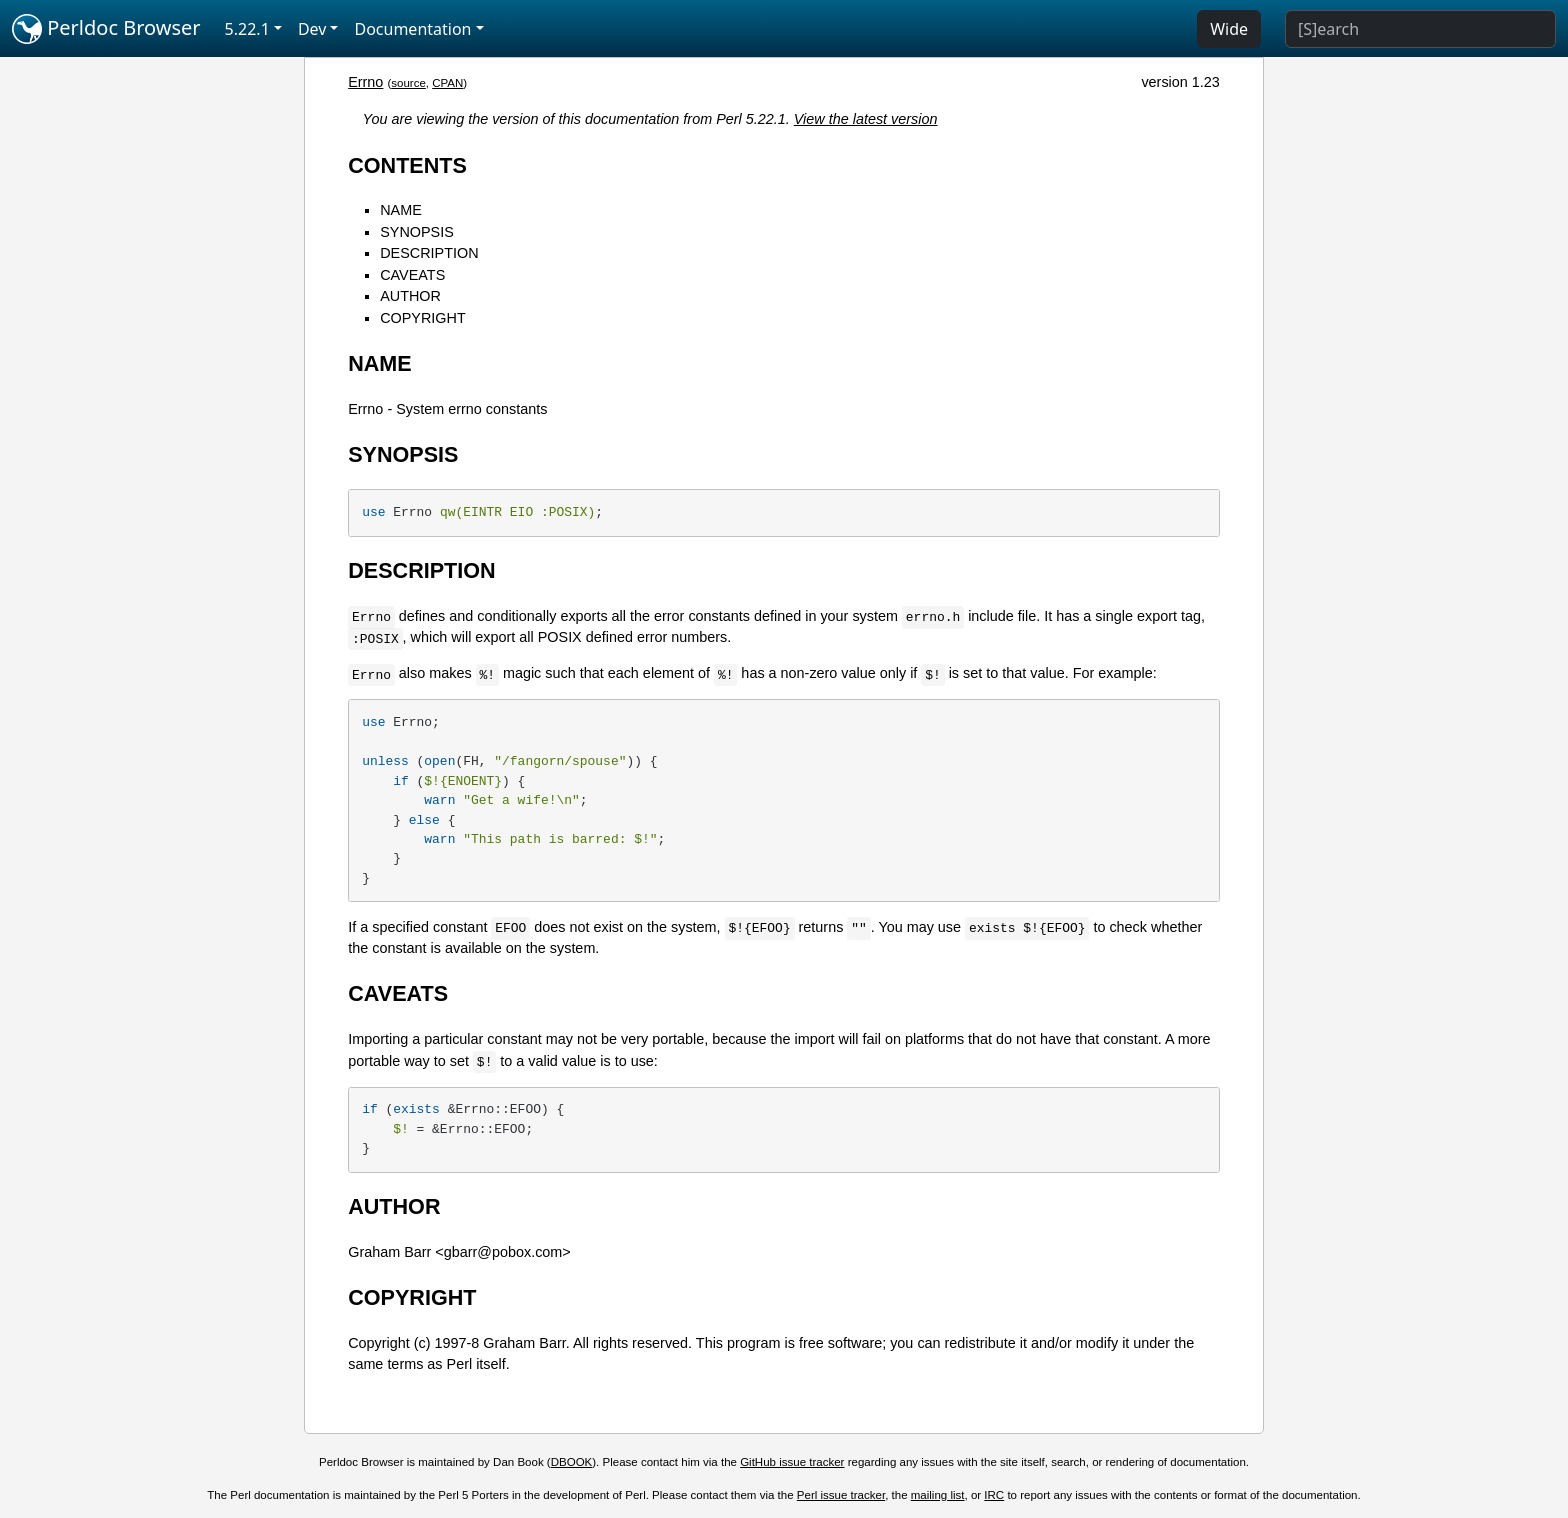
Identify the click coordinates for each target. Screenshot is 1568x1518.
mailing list (938, 1495)
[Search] (1420, 29)
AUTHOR (410, 296)
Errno (365, 82)
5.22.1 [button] (247, 29)
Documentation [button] (412, 29)
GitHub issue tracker (792, 1462)
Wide (1229, 29)
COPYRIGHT (423, 318)
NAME (401, 210)
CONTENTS (407, 165)
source (408, 83)
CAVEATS (412, 275)
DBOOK (572, 1462)
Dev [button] (312, 29)
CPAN (447, 83)
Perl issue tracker (841, 1495)
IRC (994, 1495)
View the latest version (866, 119)
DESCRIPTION (429, 253)
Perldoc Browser (106, 29)
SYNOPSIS (417, 232)
